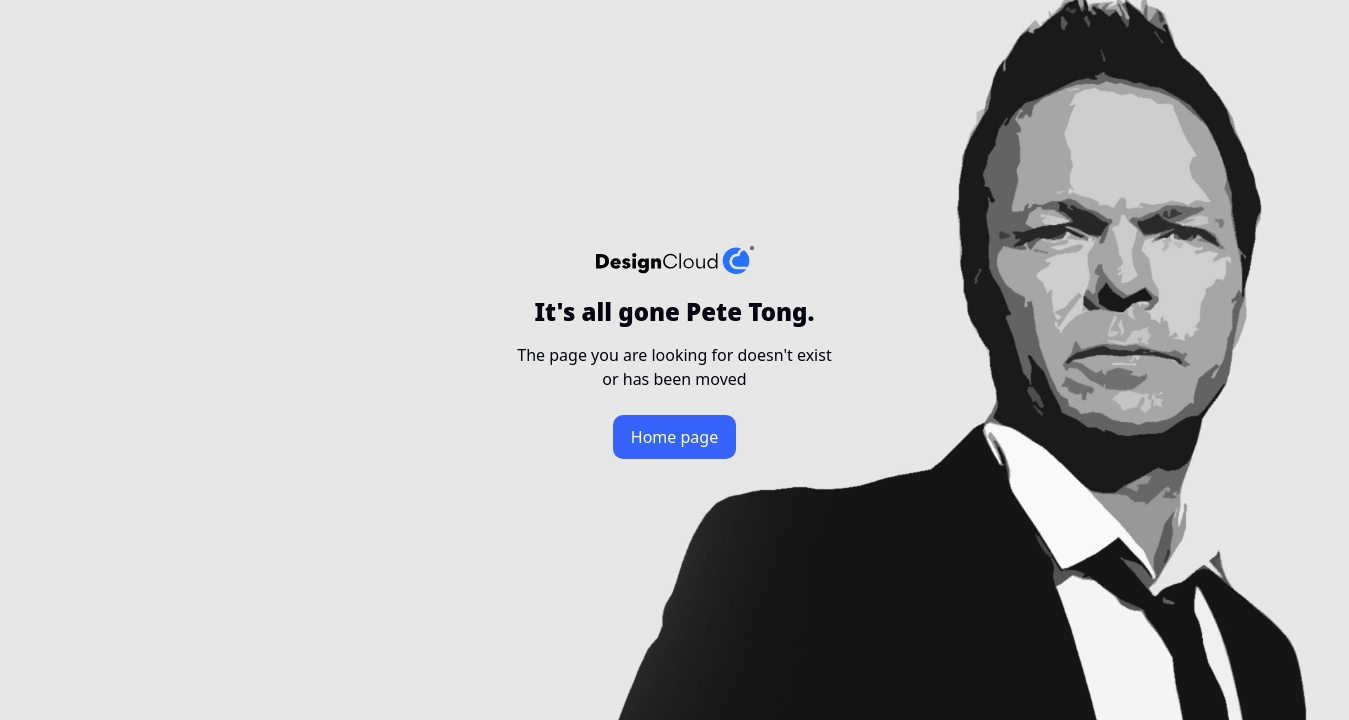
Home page (674, 437)
